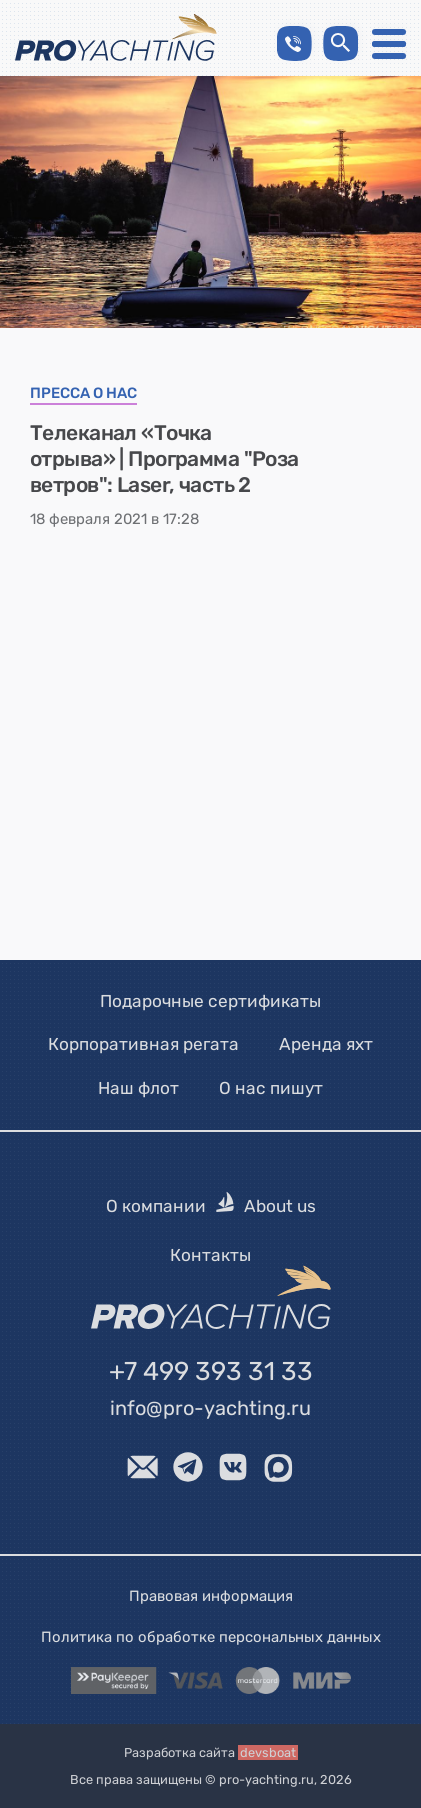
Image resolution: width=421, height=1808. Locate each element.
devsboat (268, 1751)
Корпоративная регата (143, 1044)
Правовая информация (211, 1596)
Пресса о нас (83, 394)
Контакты (210, 1254)
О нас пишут (271, 1088)
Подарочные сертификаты (210, 1001)
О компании (156, 1206)
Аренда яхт (326, 1044)
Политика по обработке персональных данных (211, 1636)
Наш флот (138, 1088)
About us (280, 1206)
